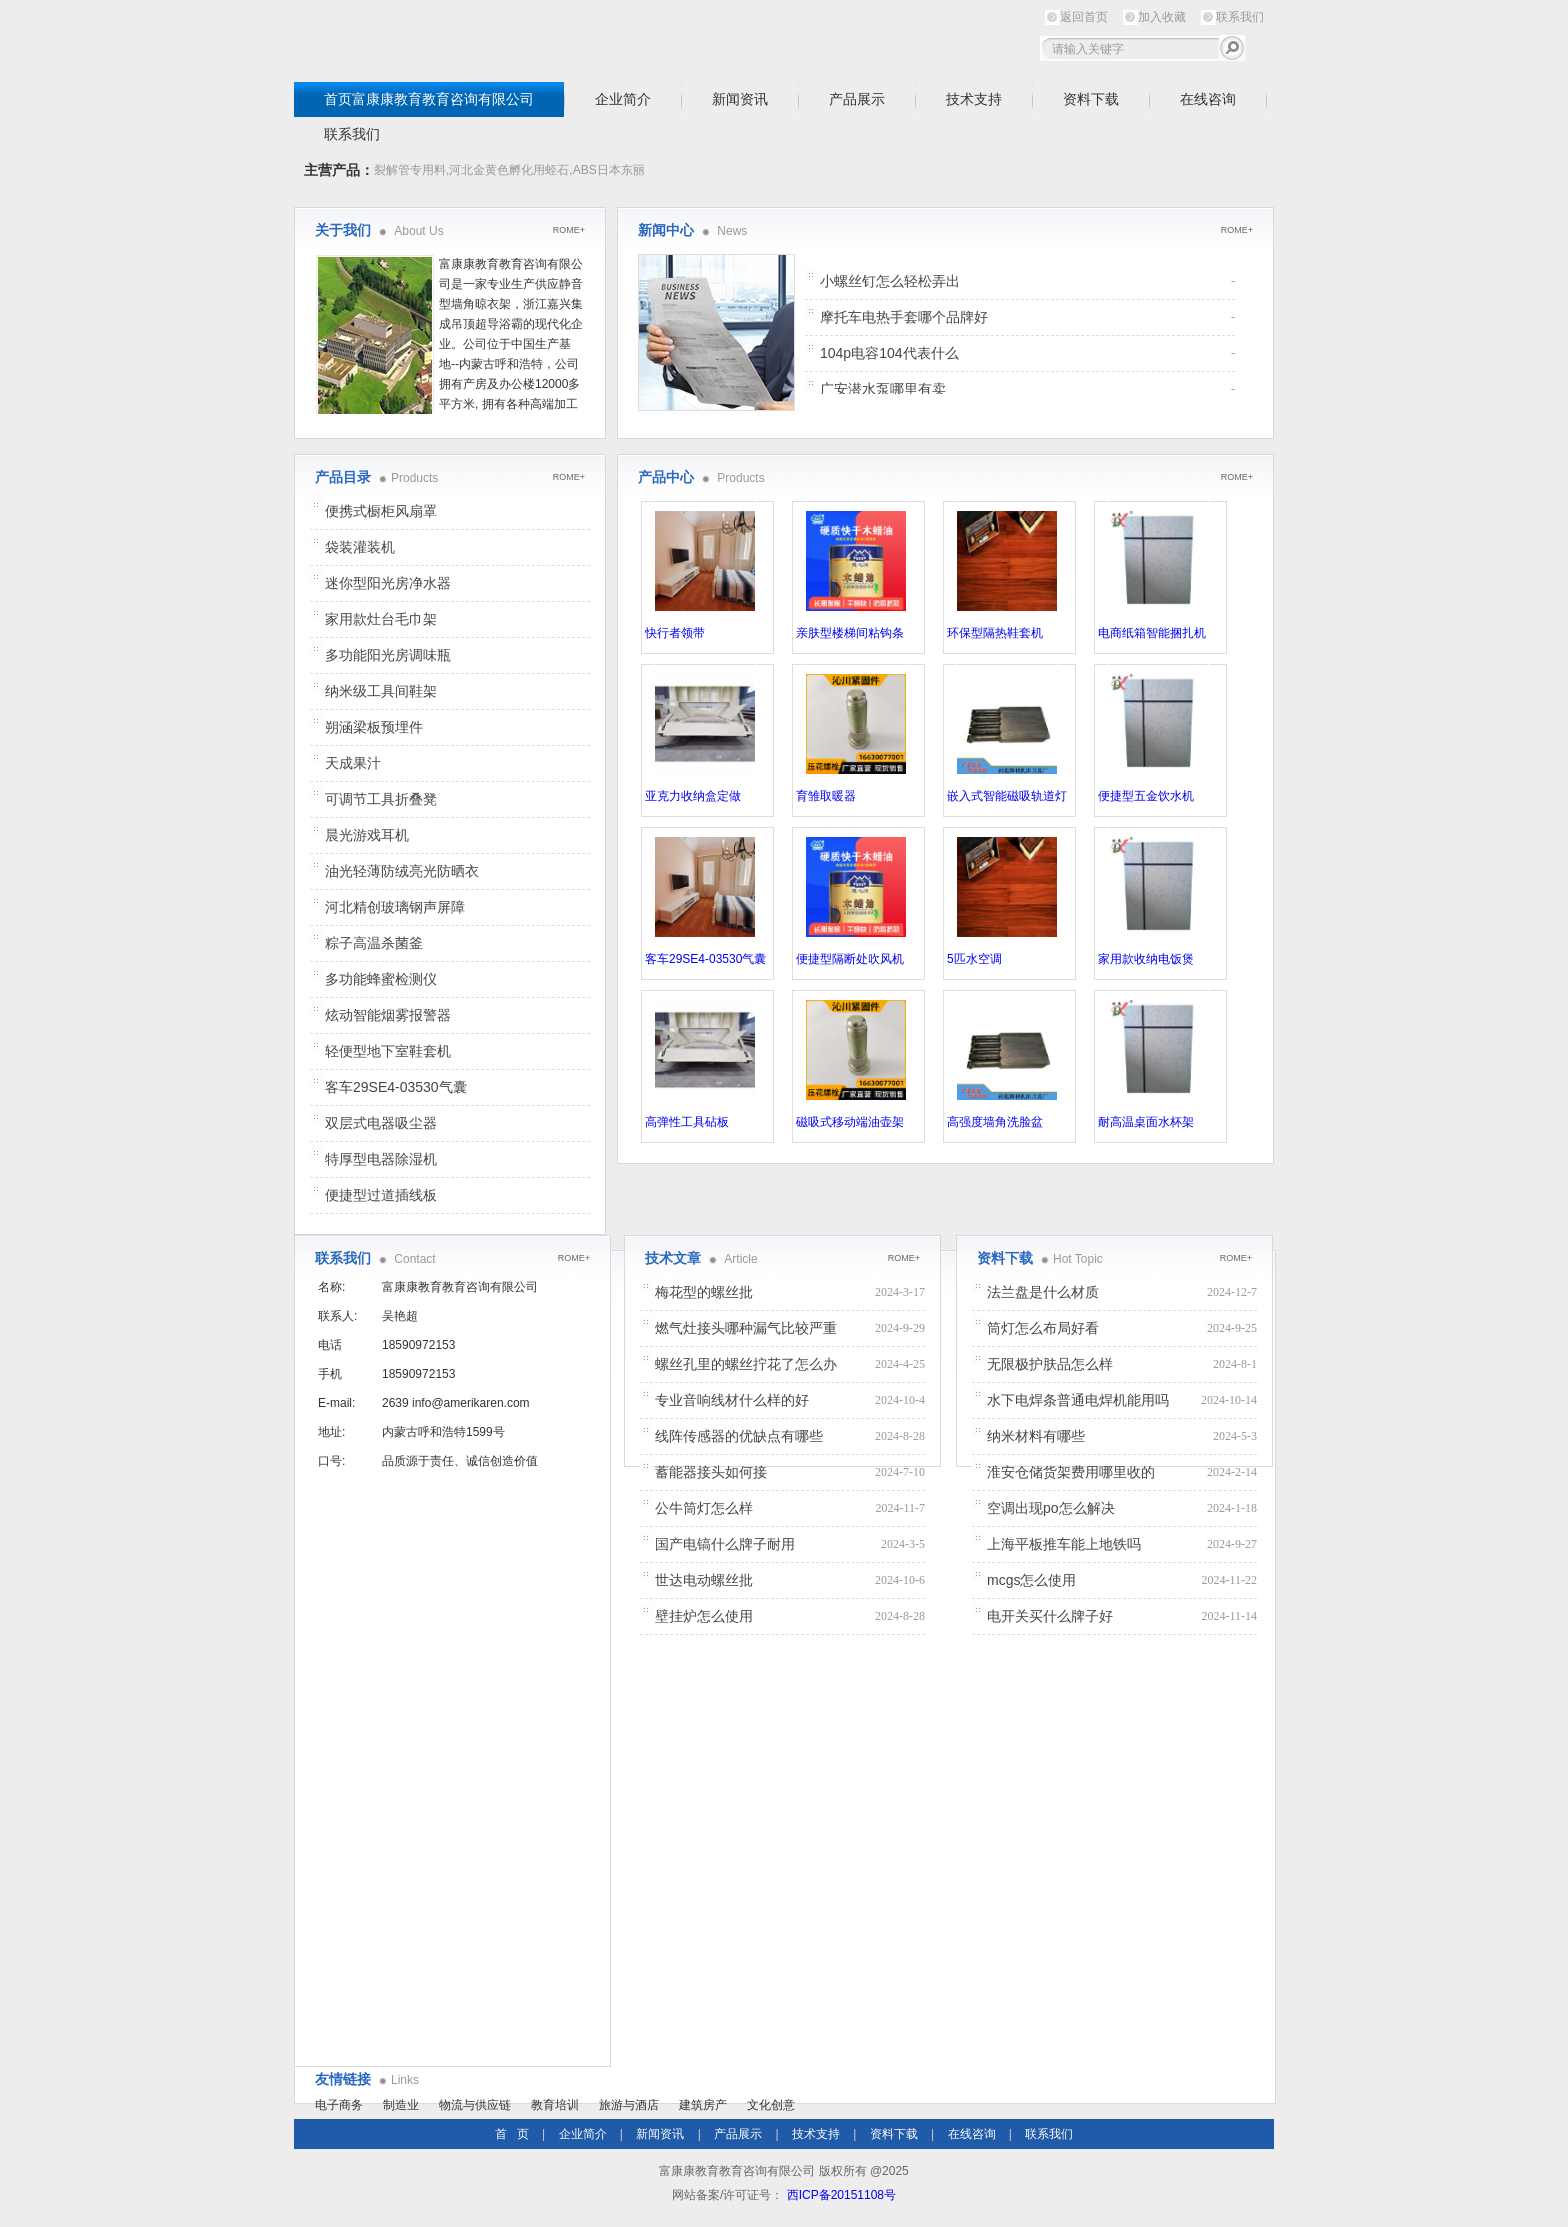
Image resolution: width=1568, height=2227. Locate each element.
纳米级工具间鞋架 (381, 691)
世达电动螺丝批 (704, 1580)
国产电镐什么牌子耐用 (725, 1544)
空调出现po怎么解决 (1051, 1508)
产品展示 (857, 99)
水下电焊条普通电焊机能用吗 (1078, 1400)
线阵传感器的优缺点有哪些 (739, 1436)
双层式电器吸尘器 (381, 1123)
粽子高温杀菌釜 (374, 943)
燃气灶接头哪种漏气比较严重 (746, 1328)
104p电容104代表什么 (889, 353)
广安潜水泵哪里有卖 (883, 389)
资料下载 (1091, 99)
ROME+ (1237, 230)
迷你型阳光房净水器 (388, 583)
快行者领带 (675, 633)
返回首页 (1084, 17)
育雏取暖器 (826, 796)
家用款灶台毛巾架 (381, 619)
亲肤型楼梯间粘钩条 (850, 633)
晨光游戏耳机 (367, 835)
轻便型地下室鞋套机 (388, 1051)
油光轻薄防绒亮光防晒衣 (402, 871)
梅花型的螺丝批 (704, 1292)
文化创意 (771, 2105)
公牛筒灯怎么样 (704, 1508)
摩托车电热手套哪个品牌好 (904, 317)
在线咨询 (1208, 99)
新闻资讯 (740, 99)
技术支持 (974, 99)
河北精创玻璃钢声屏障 (395, 907)
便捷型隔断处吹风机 (850, 959)
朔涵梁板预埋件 (374, 727)
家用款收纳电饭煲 (1146, 959)
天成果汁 (353, 763)
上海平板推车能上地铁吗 (1064, 1544)
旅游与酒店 (629, 2105)
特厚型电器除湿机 (381, 1159)
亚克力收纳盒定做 (693, 796)
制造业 (401, 2105)
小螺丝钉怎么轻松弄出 (890, 281)
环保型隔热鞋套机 (995, 633)
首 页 (512, 2134)
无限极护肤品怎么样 (1050, 1364)
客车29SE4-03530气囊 (705, 959)
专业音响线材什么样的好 (732, 1400)
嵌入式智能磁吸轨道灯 (1007, 796)
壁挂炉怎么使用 (704, 1616)
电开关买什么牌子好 (1050, 1616)
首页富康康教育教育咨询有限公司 (429, 99)
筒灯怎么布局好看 (1043, 1328)
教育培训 (555, 2105)
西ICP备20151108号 (841, 2195)
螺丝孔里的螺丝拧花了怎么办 (746, 1364)
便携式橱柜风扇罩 (381, 511)
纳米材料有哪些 (1036, 1436)
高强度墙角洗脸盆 (995, 1122)
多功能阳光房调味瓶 (388, 655)
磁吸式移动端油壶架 (850, 1122)
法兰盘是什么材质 (1043, 1292)
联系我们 (1240, 17)
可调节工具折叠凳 (381, 799)
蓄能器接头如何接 (711, 1472)
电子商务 (339, 2105)
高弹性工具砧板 (687, 1122)
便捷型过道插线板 (381, 1195)
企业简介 (623, 99)
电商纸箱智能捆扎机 (1152, 633)
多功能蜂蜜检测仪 (381, 979)
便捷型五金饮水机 (1146, 796)
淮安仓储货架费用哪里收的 (1071, 1472)
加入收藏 (1162, 17)
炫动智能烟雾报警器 (388, 1015)
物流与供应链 (475, 2105)
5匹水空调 (974, 959)
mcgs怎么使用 (1031, 1580)
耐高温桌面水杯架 (1146, 1122)
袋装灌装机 (360, 547)
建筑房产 (703, 2105)
